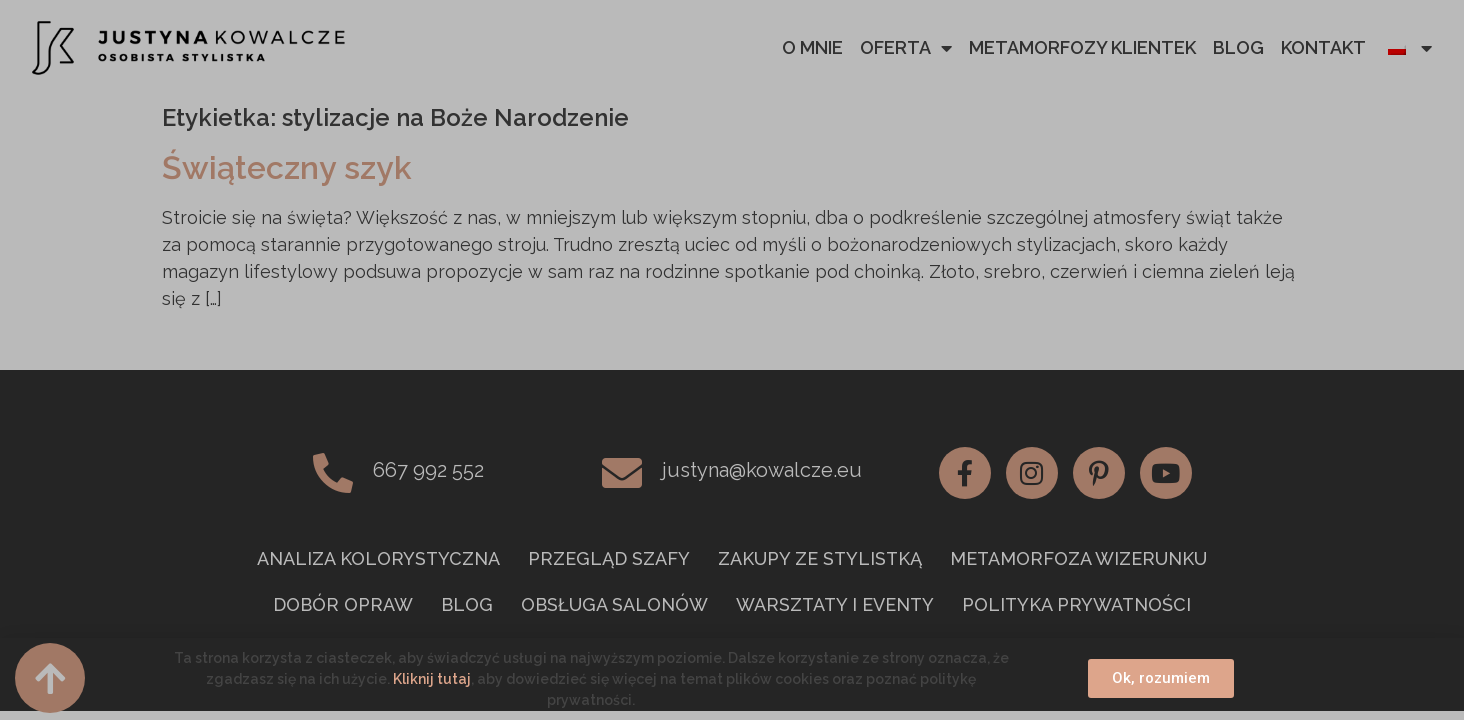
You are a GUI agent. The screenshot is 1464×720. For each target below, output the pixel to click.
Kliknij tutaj (432, 679)
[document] (732, 360)
